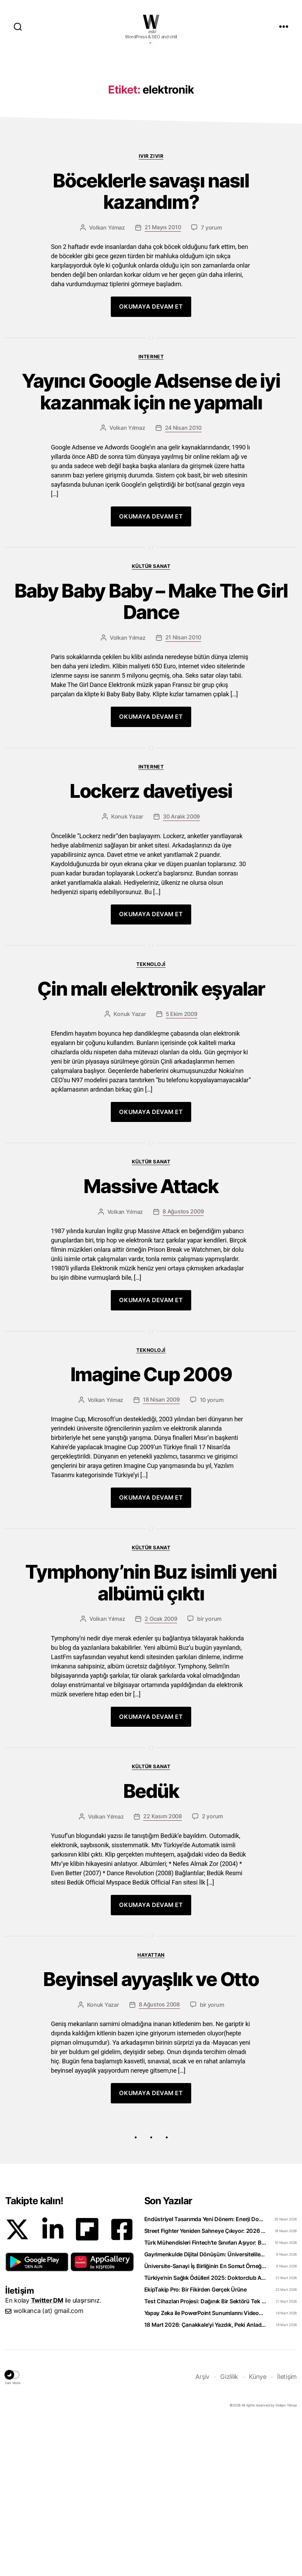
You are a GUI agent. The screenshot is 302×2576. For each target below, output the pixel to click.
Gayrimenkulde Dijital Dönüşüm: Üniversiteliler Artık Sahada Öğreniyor (205, 2409)
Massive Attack (151, 1321)
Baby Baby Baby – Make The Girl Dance (151, 723)
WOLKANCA (151, 21)
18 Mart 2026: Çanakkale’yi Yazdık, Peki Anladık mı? (205, 2479)
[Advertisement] (151, 107)
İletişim (287, 2531)
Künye (257, 2531)
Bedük (151, 1940)
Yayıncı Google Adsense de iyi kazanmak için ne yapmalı (151, 506)
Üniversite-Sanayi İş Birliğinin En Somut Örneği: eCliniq (205, 2421)
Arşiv (202, 2531)
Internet (151, 467)
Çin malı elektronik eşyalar (151, 1119)
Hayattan (150, 2106)
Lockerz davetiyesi (151, 918)
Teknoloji (151, 1093)
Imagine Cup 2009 (151, 1513)
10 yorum (212, 1540)
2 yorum (212, 1967)
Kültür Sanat (151, 684)
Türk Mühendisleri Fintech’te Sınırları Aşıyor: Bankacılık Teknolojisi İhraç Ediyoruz (205, 2397)
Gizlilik (229, 2531)
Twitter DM (47, 2455)
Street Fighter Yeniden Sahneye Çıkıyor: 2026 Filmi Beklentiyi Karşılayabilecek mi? (205, 2385)
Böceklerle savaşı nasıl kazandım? (151, 298)
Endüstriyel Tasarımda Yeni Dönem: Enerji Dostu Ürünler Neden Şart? (205, 2374)
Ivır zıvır (151, 259)
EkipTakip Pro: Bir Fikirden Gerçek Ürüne (195, 2444)
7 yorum (211, 338)
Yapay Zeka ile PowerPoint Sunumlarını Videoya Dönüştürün (205, 2467)
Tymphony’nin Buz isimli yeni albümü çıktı (151, 1727)
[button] (37, 2417)
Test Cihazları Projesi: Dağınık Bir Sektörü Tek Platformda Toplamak (205, 2456)
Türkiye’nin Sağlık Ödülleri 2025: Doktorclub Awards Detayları (205, 2432)
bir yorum (209, 1766)
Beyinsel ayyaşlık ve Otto (151, 2132)
